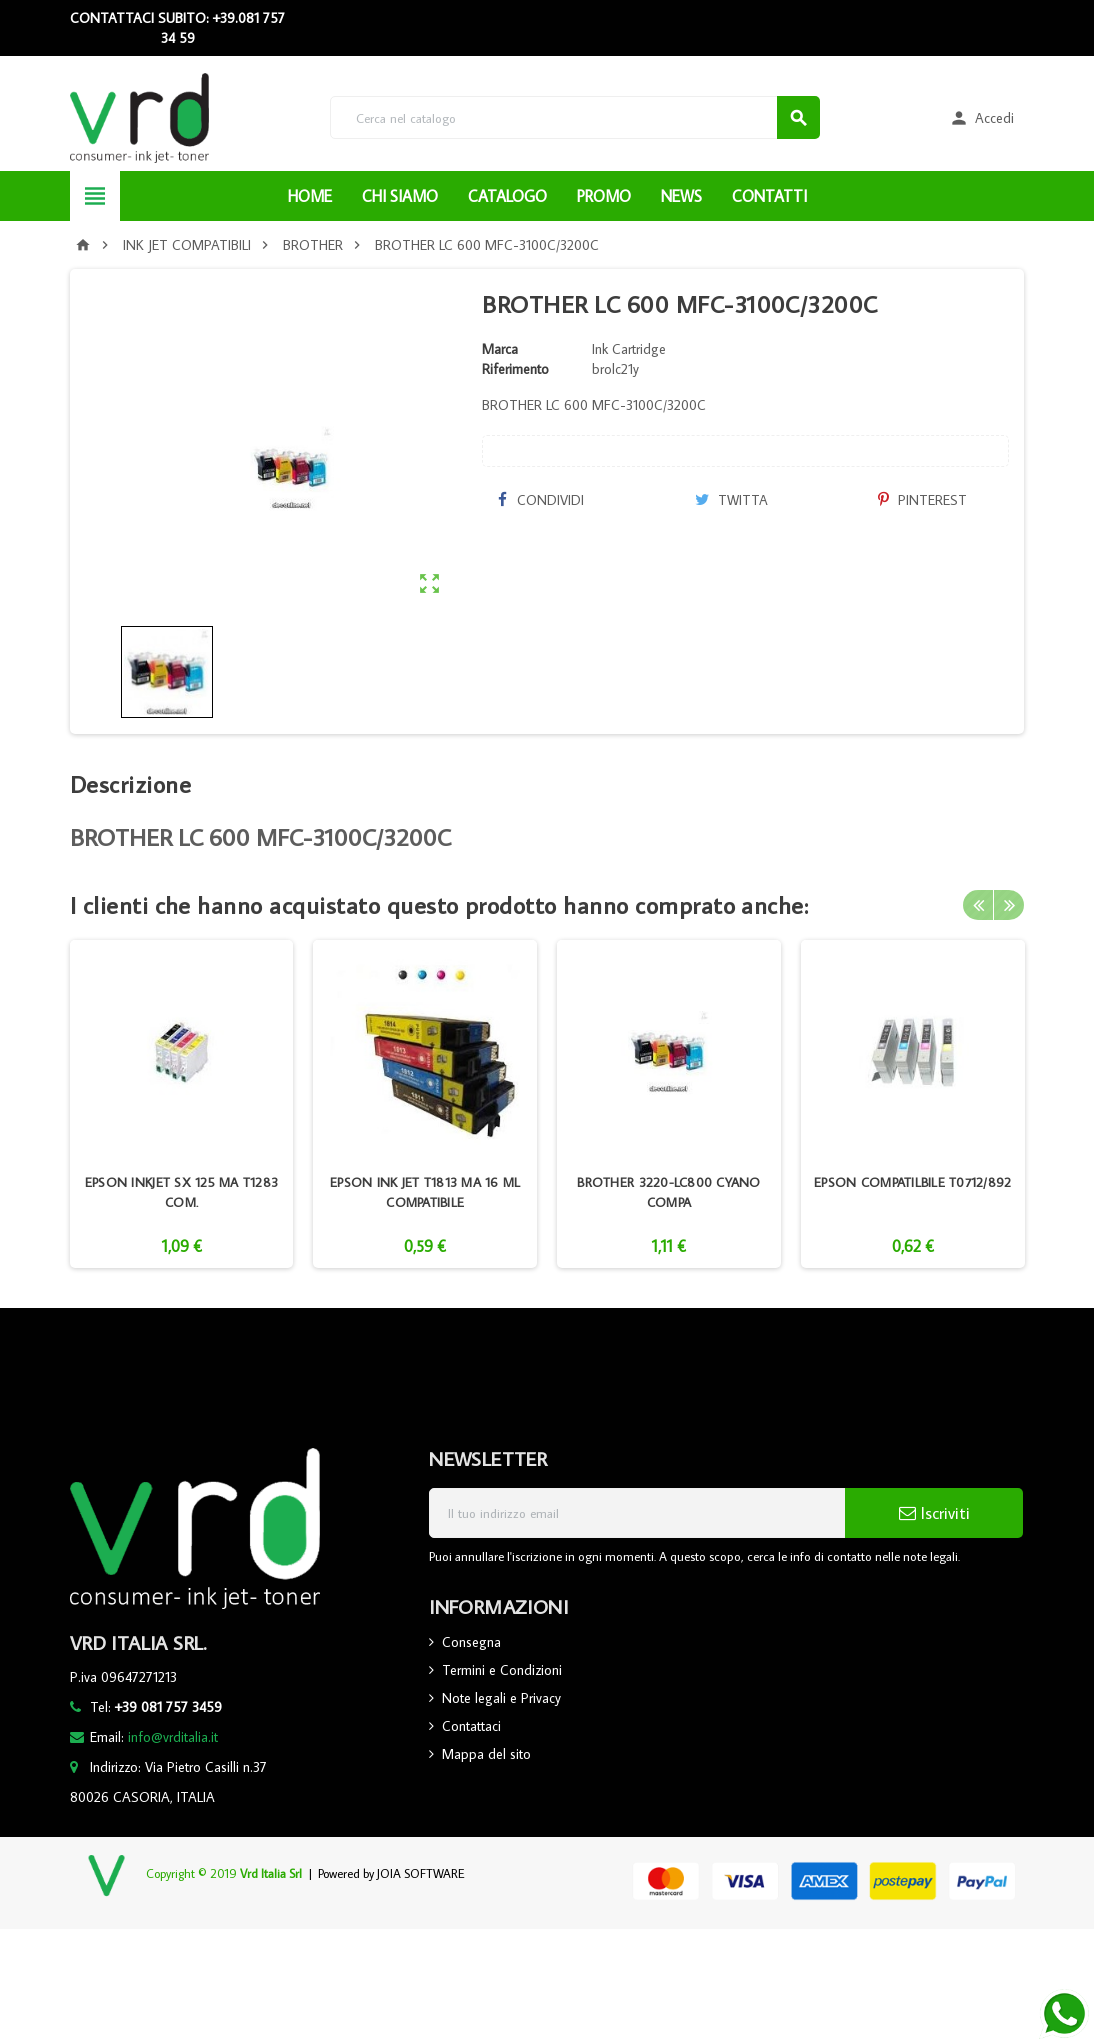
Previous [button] (978, 905)
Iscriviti (934, 1513)
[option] (182, 1104)
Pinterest (922, 500)
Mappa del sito (486, 1754)
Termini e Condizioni (502, 1670)
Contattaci (471, 1726)
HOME (310, 196)
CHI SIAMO (400, 196)
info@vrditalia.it (173, 1737)
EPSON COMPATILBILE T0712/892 (912, 1182)
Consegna (471, 1642)
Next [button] (1009, 905)
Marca (500, 349)
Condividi (540, 500)
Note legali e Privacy (501, 1698)
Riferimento (515, 369)
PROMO (604, 196)
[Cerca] (575, 117)
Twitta (731, 500)
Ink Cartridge (629, 349)
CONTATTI (769, 196)
